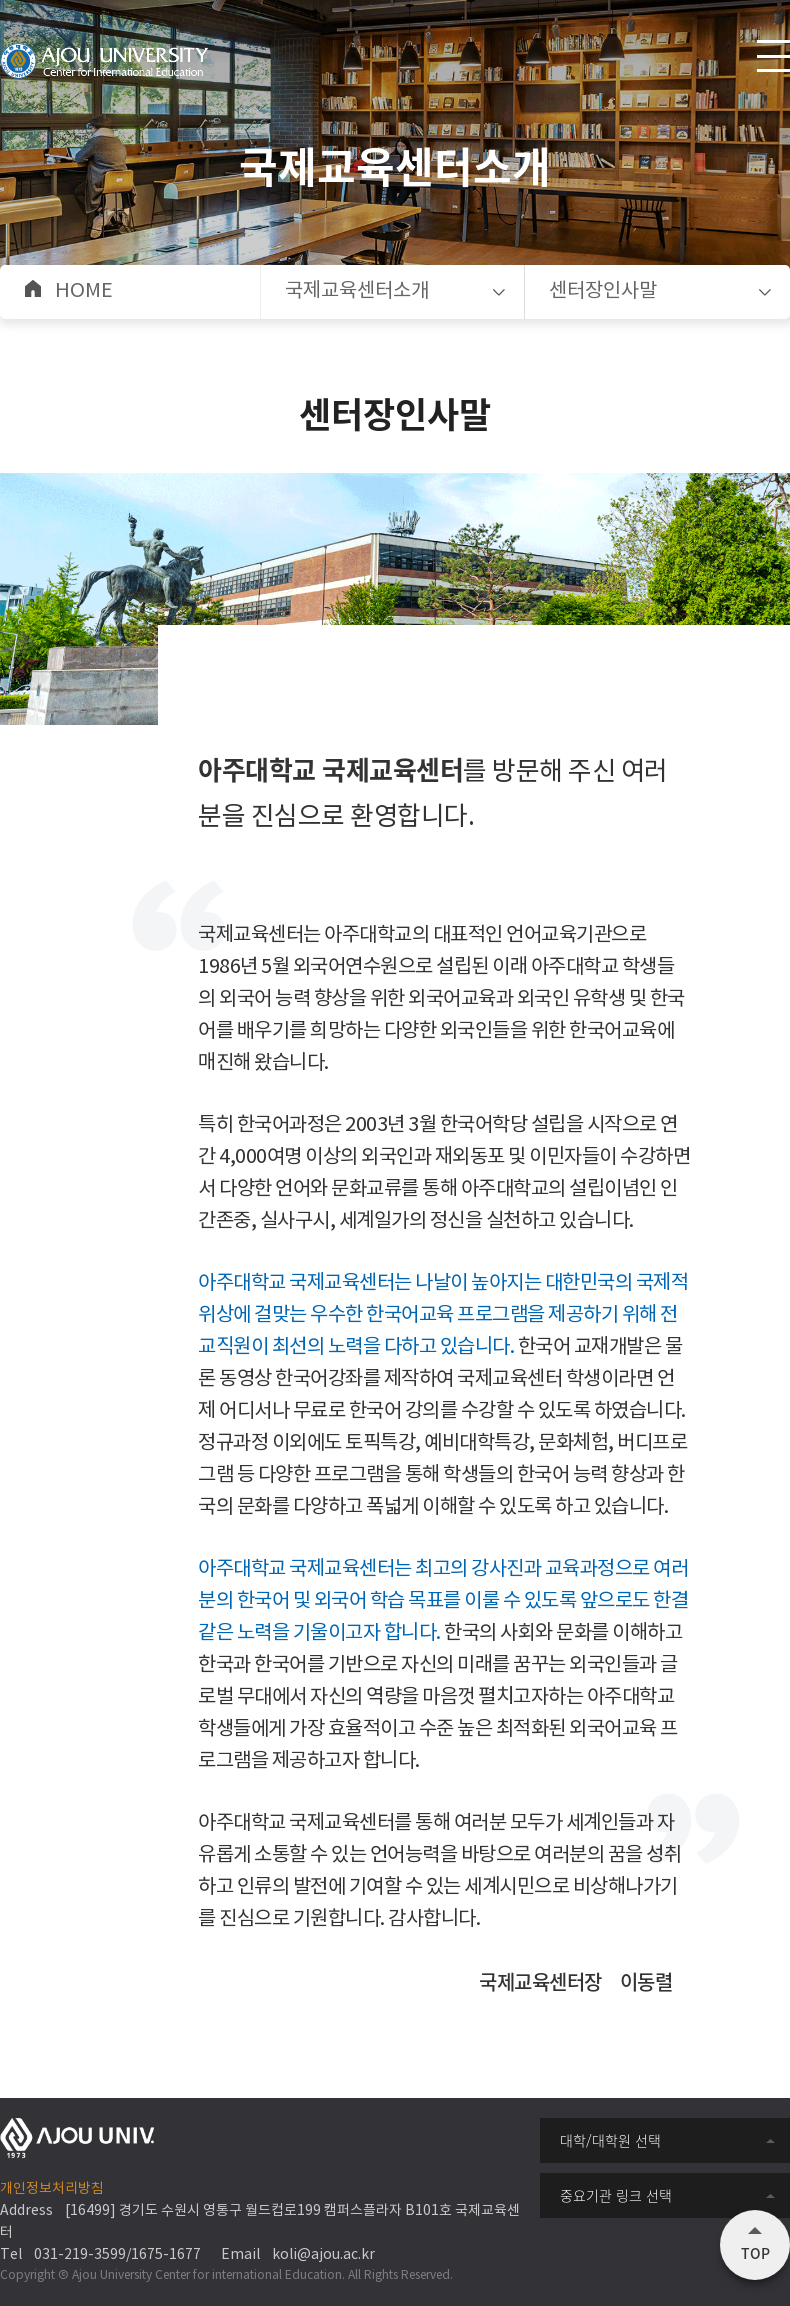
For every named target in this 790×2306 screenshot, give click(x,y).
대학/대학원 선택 (610, 2140)
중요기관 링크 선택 (616, 2195)
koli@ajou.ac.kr (323, 2255)
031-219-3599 (80, 2255)
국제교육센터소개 (357, 291)
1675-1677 (166, 2255)
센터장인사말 (603, 291)
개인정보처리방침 (52, 2189)
